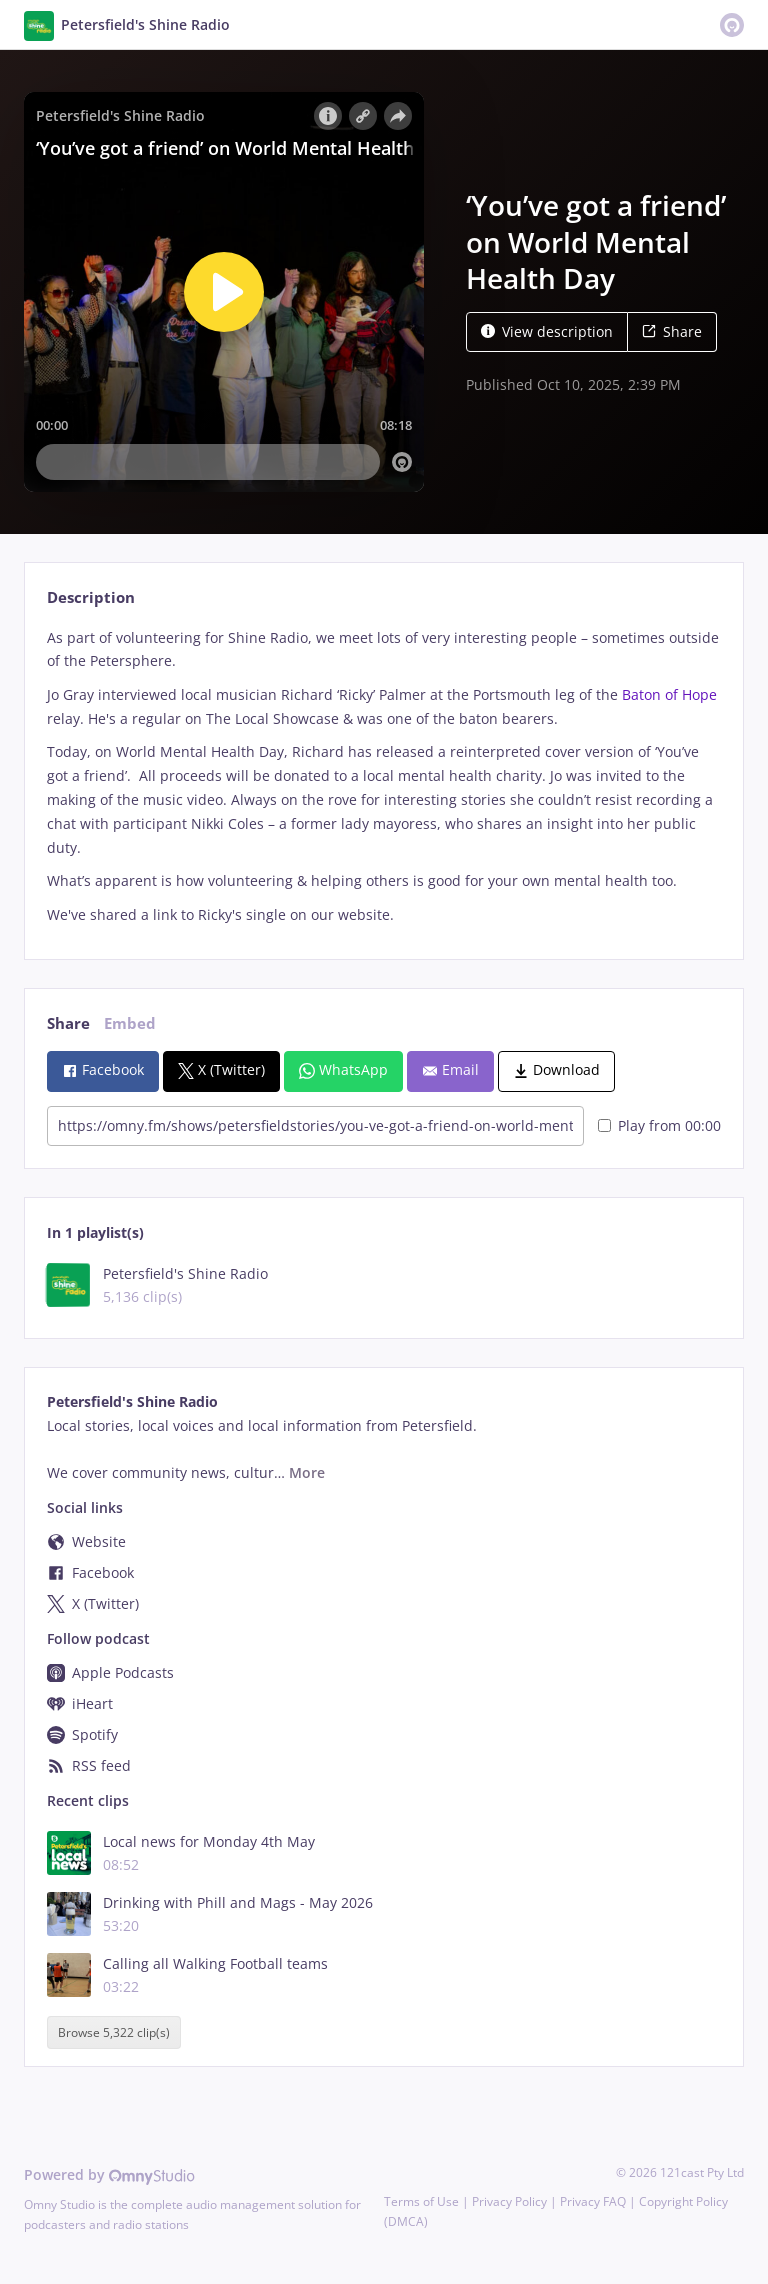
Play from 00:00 (659, 1125)
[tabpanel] (383, 776)
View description (547, 331)
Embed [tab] (130, 1023)
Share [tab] (68, 1023)
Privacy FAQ (593, 2201)
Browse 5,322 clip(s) (114, 2032)
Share (672, 331)
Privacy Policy (509, 2201)
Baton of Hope (669, 694)
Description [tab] (91, 597)
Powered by (109, 2174)
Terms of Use (421, 2201)
